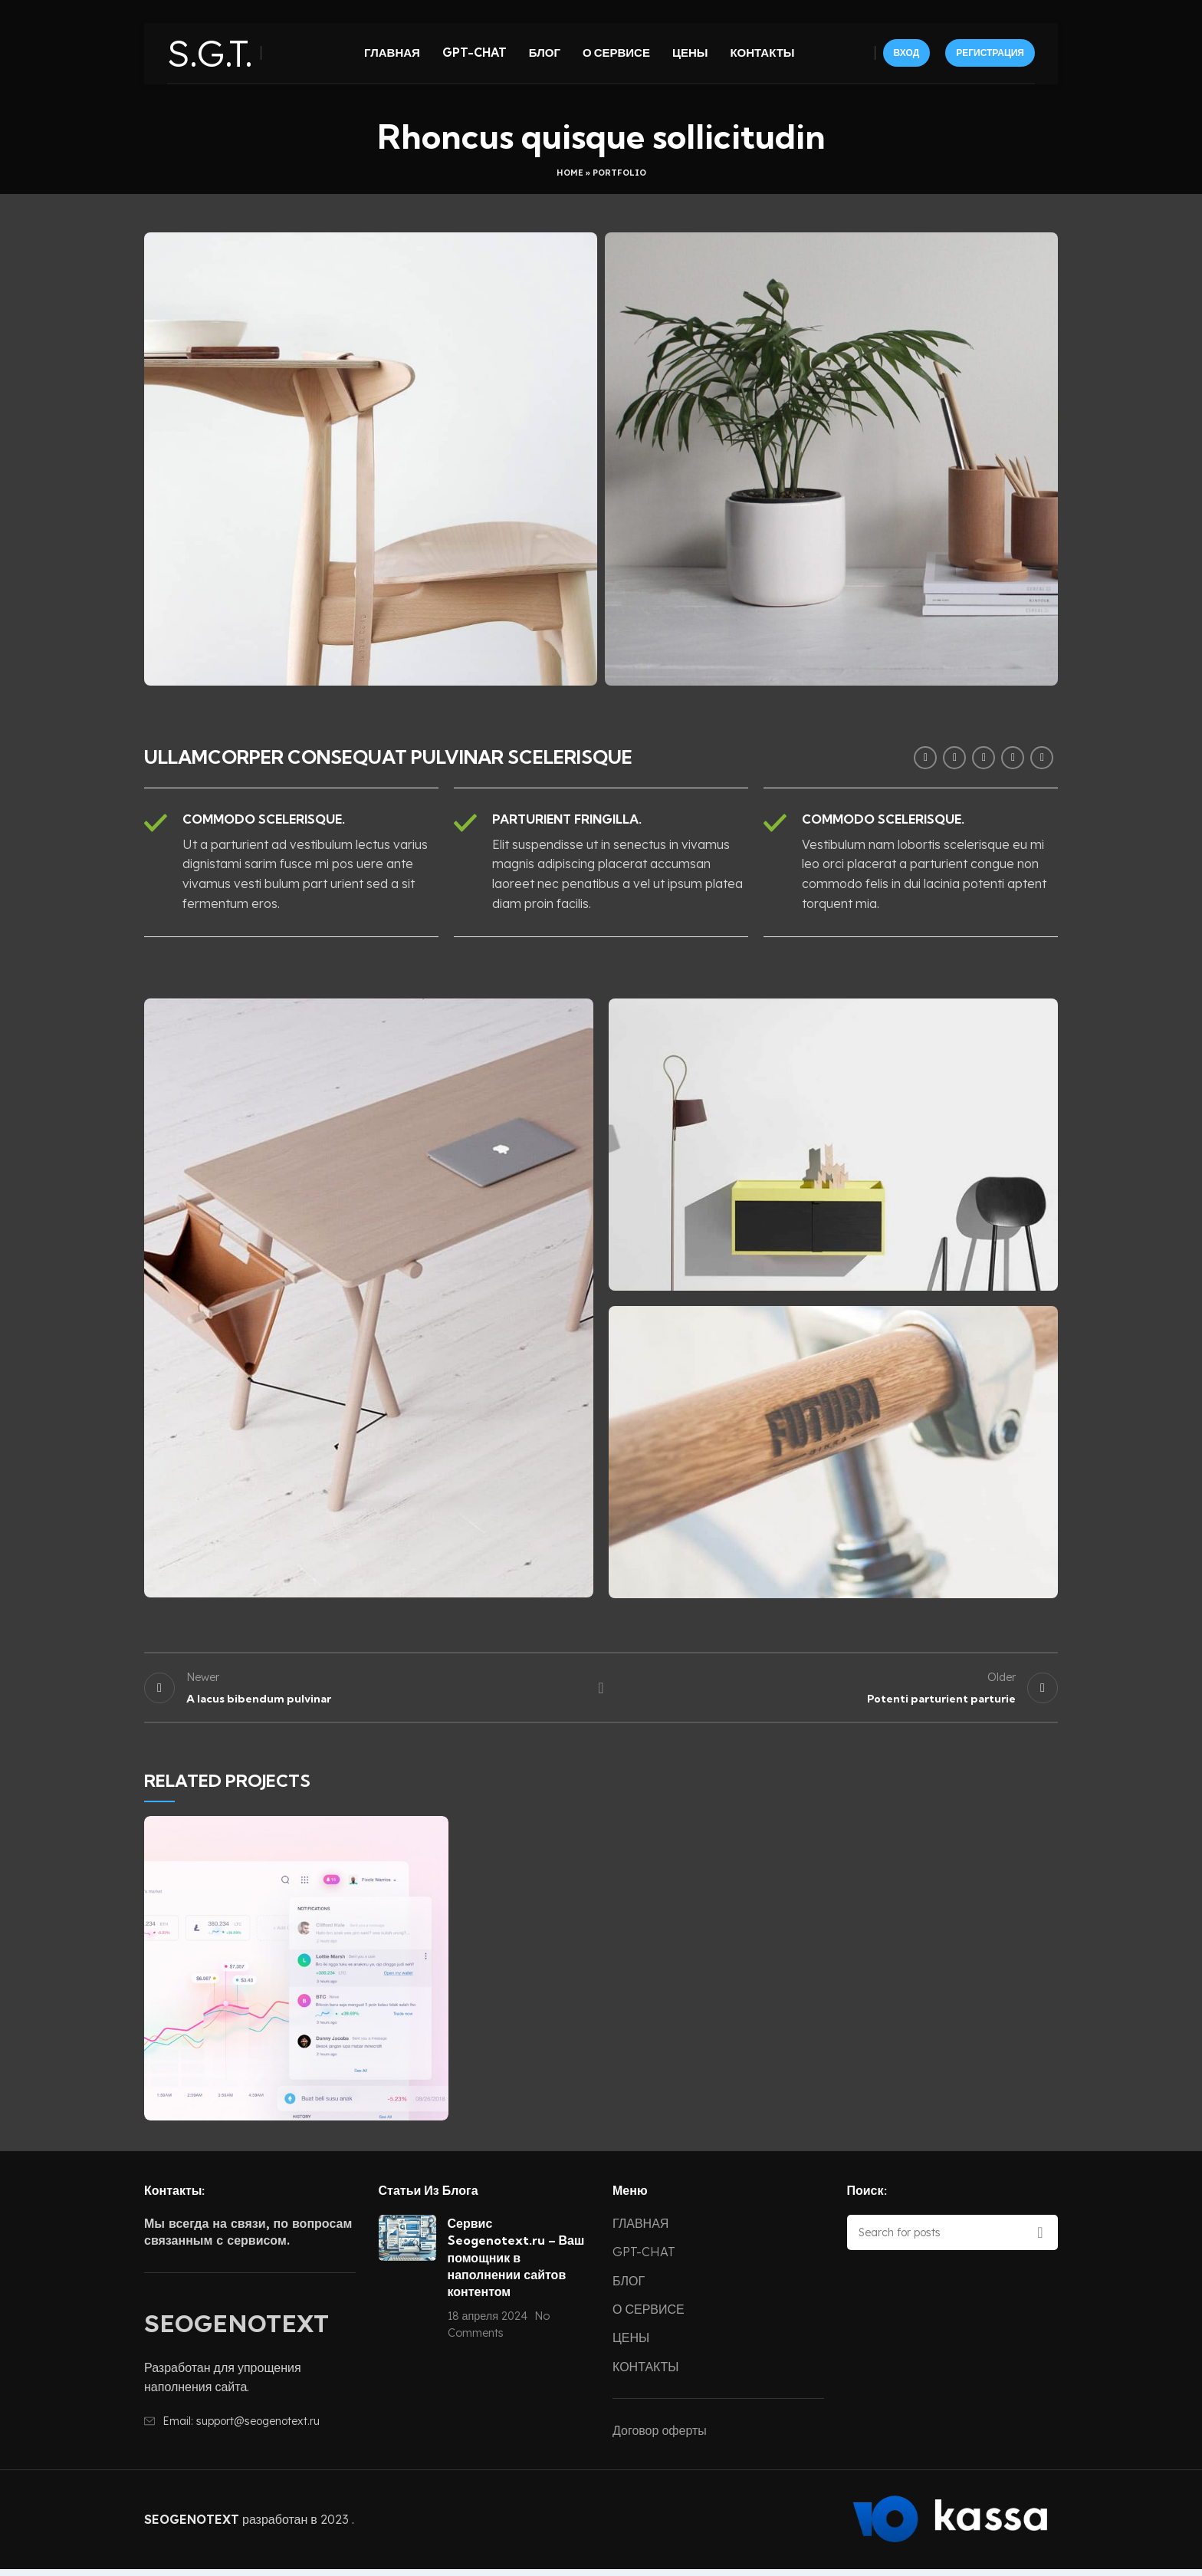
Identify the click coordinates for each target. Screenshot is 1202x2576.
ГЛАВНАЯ (640, 2230)
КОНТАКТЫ (645, 2373)
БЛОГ (628, 2287)
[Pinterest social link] (983, 757)
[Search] (953, 2239)
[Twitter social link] (954, 757)
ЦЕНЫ (630, 2344)
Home (570, 172)
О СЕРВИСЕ (648, 2316)
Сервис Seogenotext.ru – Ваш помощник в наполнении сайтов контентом (516, 2264)
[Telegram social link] (1041, 757)
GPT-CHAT (643, 2258)
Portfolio (619, 172)
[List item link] (250, 2428)
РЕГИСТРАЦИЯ (990, 60)
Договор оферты (659, 2437)
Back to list (601, 1691)
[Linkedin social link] (1012, 757)
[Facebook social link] (925, 757)
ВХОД (907, 60)
